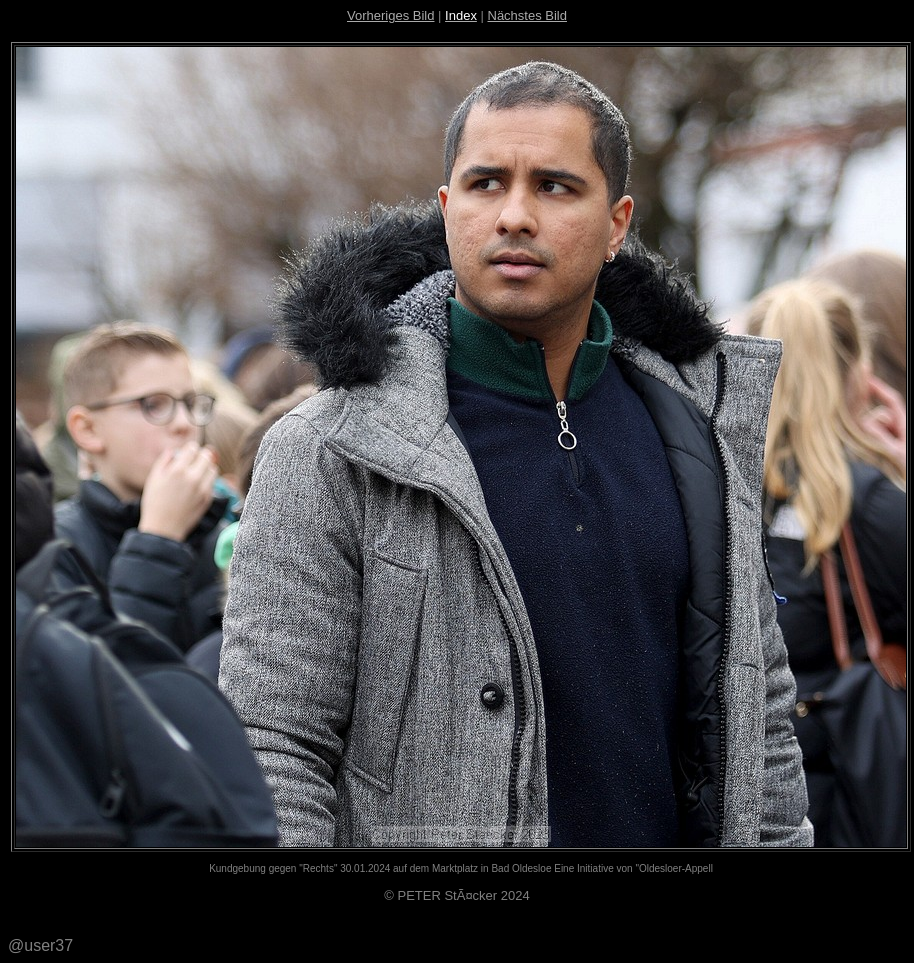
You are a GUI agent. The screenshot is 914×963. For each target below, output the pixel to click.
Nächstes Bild (527, 15)
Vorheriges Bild (390, 15)
